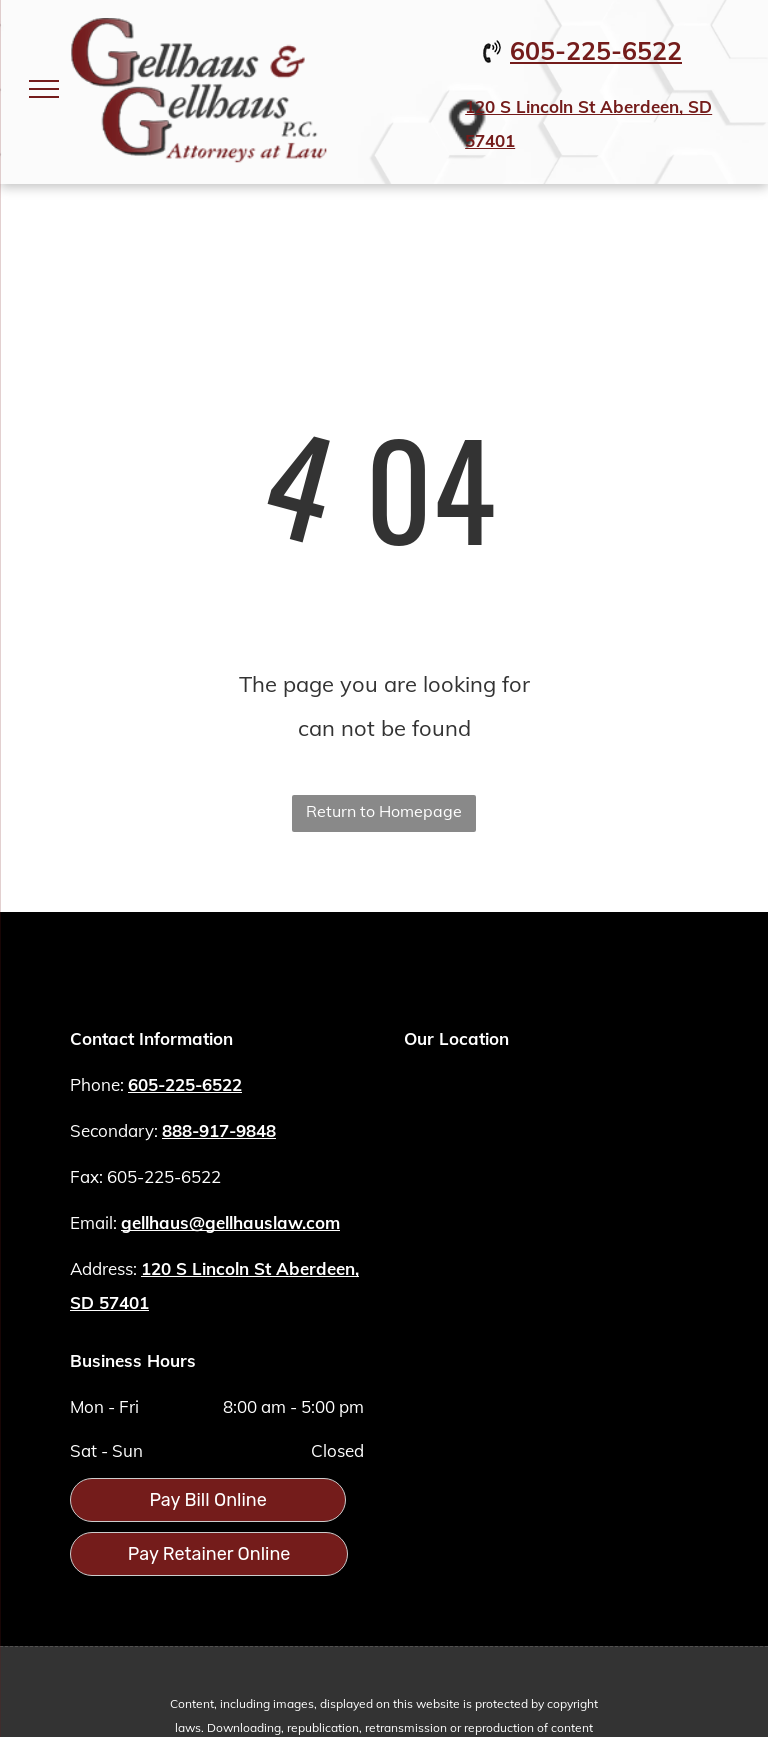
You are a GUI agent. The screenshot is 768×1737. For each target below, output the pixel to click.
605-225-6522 (596, 50)
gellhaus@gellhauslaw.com (230, 1222)
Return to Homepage (384, 811)
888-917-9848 (219, 1130)
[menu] (44, 89)
